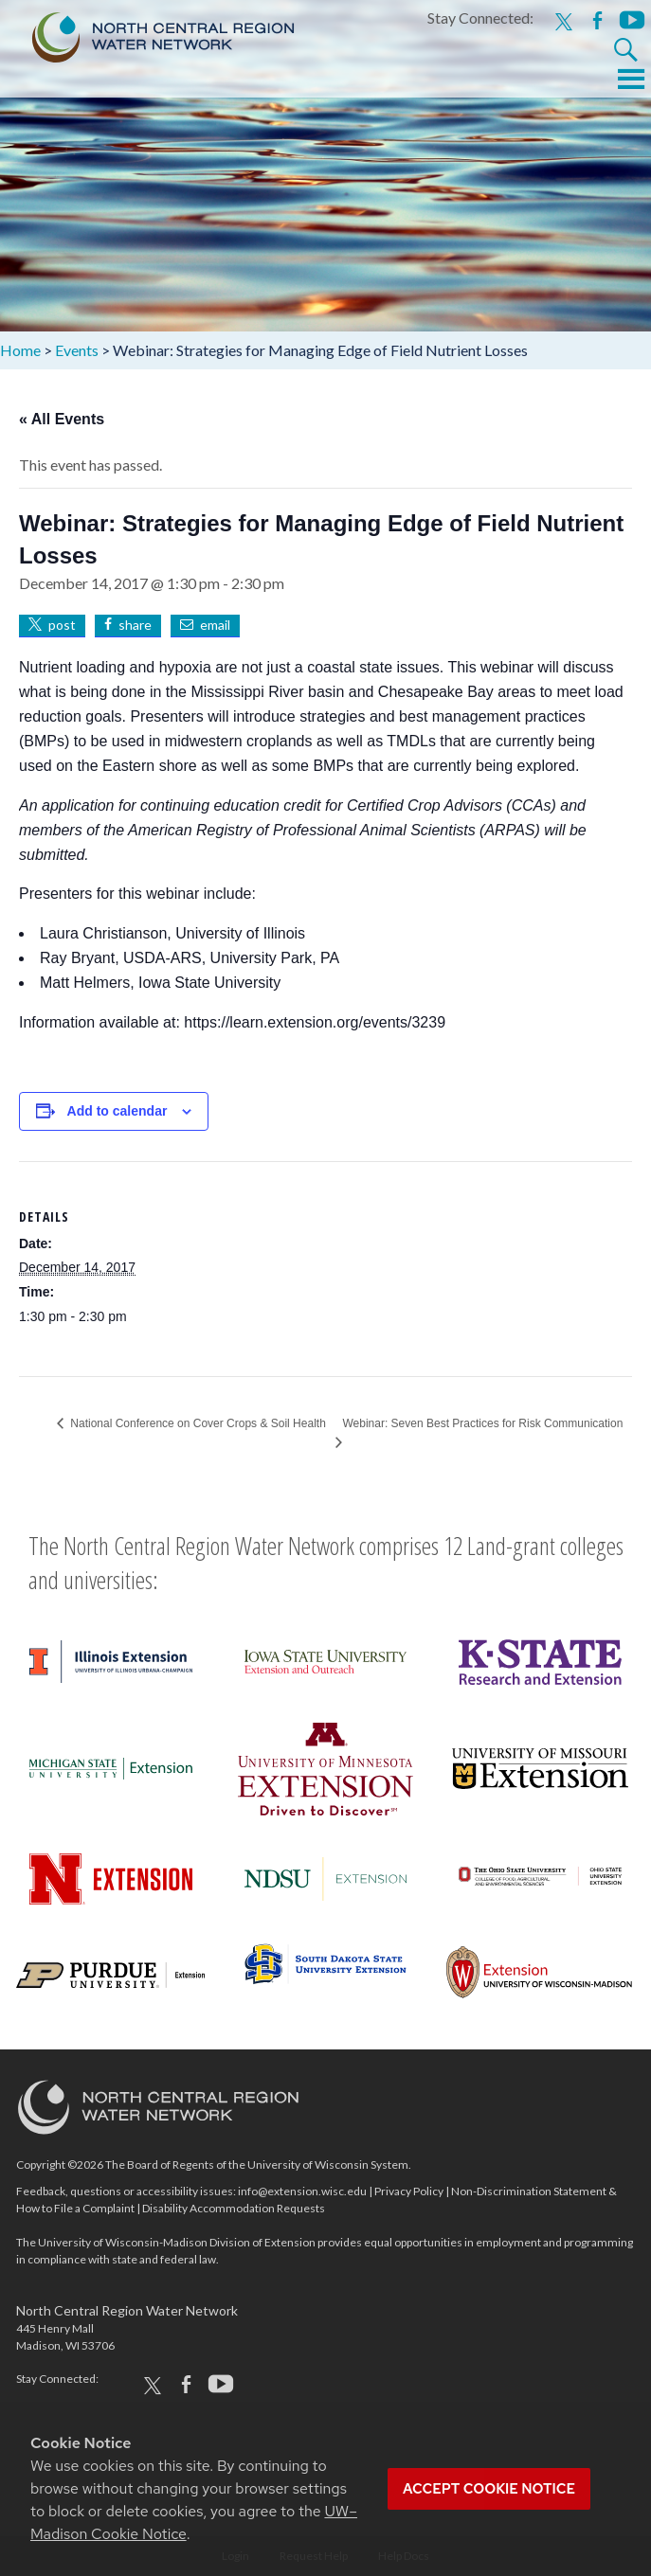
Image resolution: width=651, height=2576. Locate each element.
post (62, 625)
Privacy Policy (408, 2191)
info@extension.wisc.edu (302, 2191)
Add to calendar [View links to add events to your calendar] (117, 1110)
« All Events (61, 419)
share (135, 625)
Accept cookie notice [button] (489, 2488)
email (215, 625)
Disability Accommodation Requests (233, 2208)
